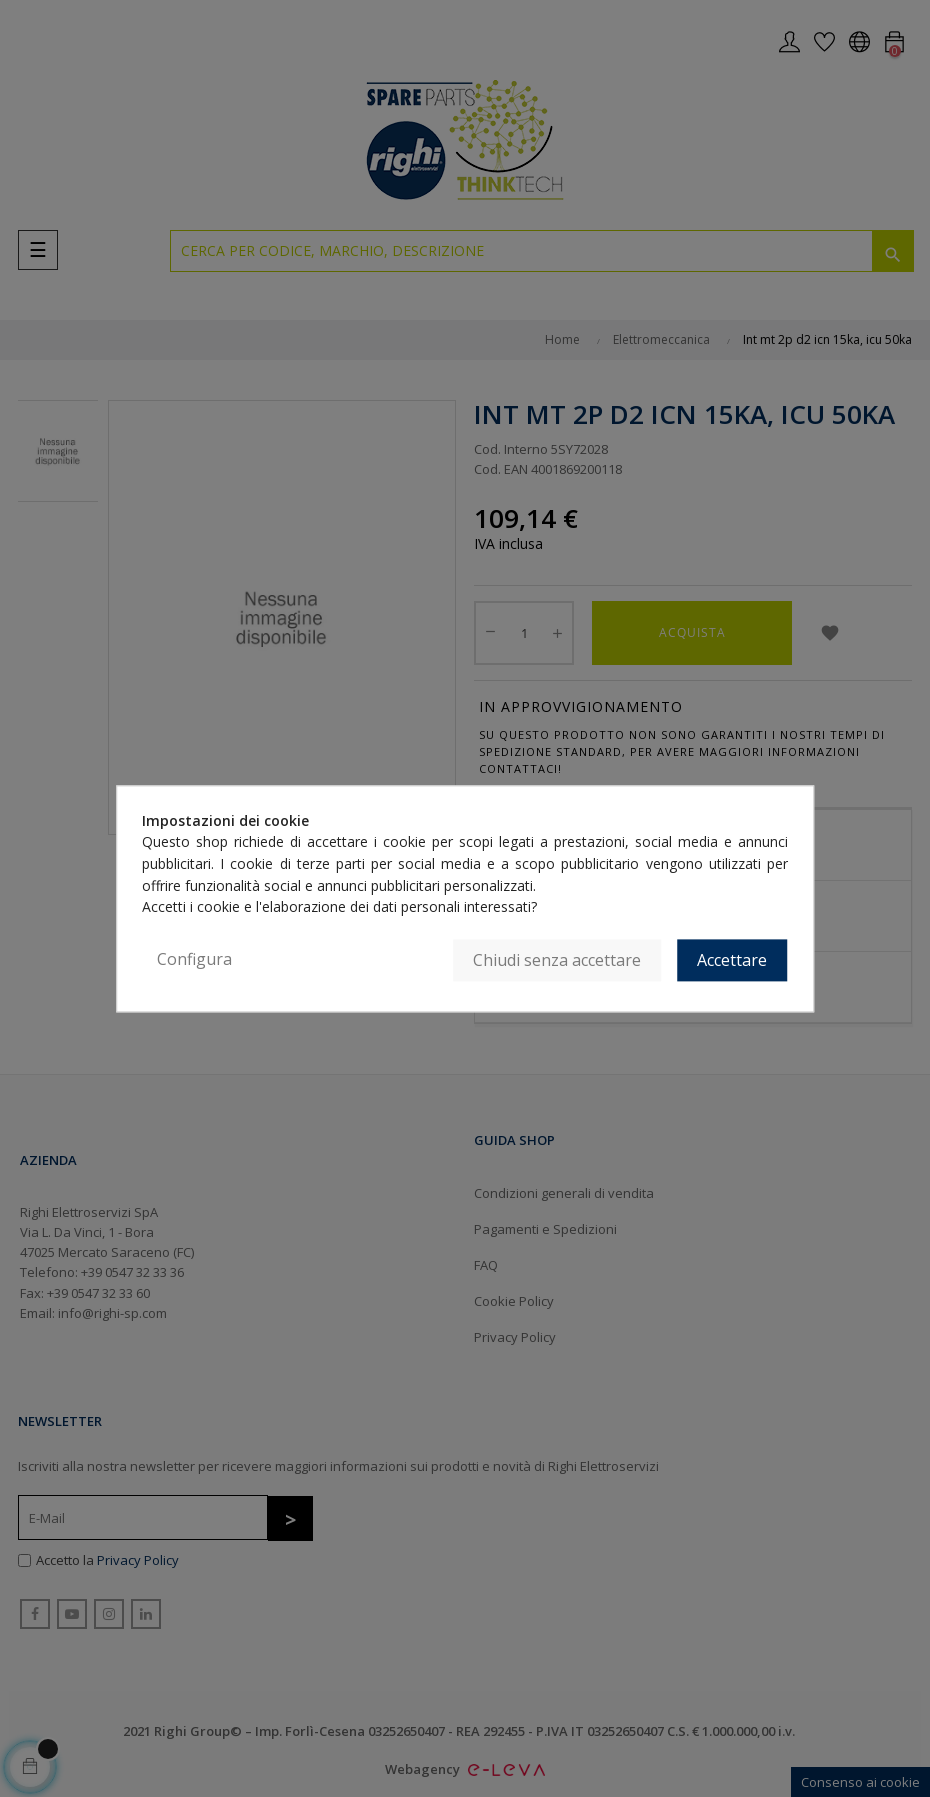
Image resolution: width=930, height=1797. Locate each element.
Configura (194, 959)
